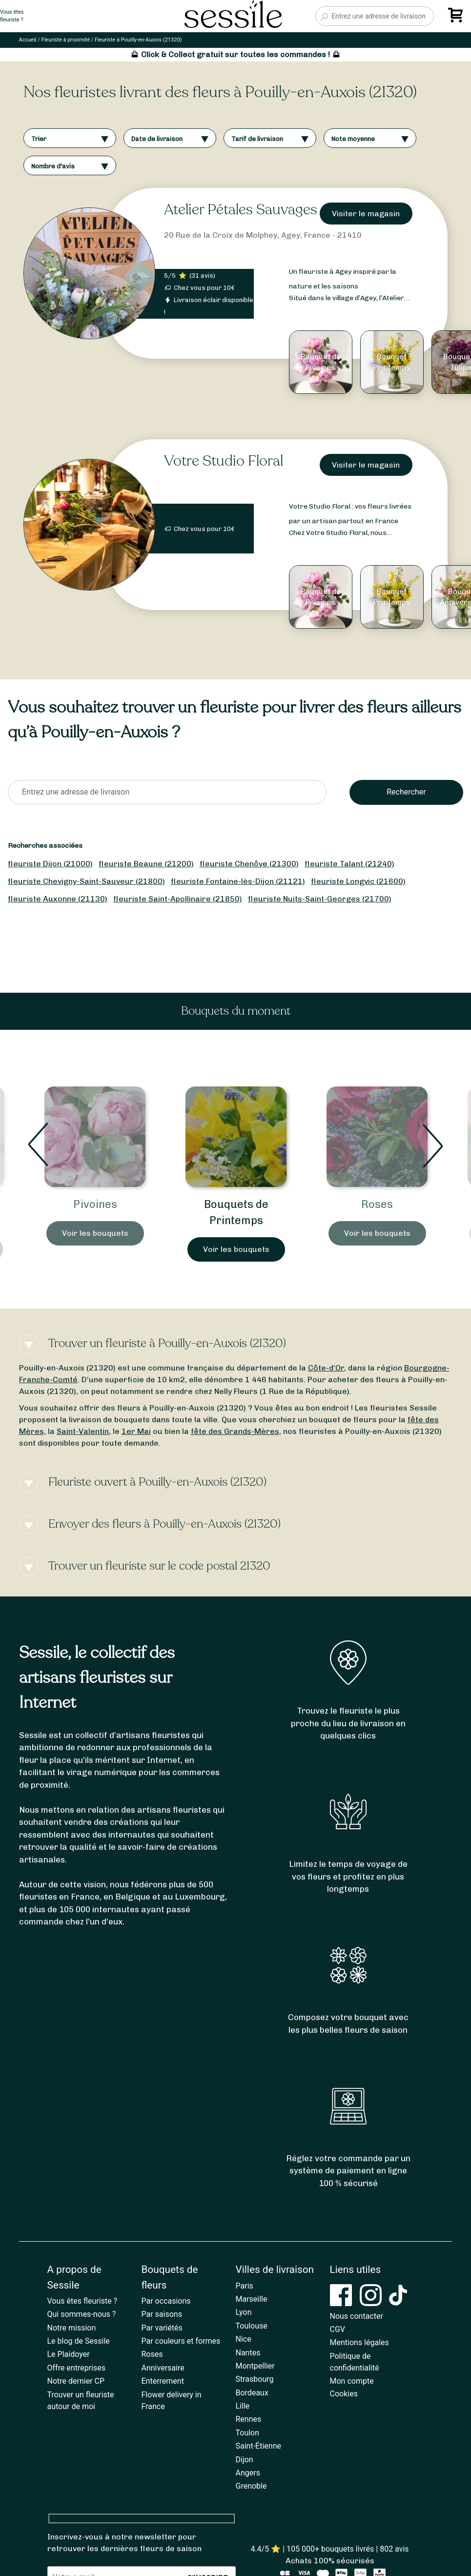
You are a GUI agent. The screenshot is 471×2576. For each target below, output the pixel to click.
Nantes (248, 2352)
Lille (243, 2406)
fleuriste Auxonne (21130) (57, 898)
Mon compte (352, 2381)
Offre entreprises (76, 2367)
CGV (338, 2329)
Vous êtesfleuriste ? (11, 16)
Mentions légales (359, 2342)
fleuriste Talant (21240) (349, 863)
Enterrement (163, 2381)
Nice (243, 2339)
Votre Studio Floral (223, 461)
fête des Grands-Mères (235, 1431)
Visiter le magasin (366, 213)
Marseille (251, 2299)
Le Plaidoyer (68, 2354)
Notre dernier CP (76, 2381)
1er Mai (136, 1431)
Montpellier (255, 2366)
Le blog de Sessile (78, 2341)
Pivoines (95, 1204)
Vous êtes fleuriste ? (82, 2301)
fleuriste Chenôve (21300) (249, 863)
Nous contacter (356, 2316)
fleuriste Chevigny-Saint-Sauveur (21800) (86, 881)
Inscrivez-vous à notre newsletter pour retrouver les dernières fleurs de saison (124, 2542)
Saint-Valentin (83, 1431)
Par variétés (162, 2327)
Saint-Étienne (258, 2446)
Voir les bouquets (95, 1233)
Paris (244, 2285)
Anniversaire (163, 2367)
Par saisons (162, 2314)
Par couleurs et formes (181, 2341)
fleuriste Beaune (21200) (146, 863)
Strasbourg (255, 2379)
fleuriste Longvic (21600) (358, 881)
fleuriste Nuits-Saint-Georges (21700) (319, 898)
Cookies (344, 2393)
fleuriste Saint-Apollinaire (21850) (177, 898)
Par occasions (166, 2301)
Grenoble (251, 2486)
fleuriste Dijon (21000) (50, 863)
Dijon (244, 2459)
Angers (248, 2472)
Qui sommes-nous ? (81, 2314)
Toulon (248, 2432)
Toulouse (251, 2326)
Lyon (244, 2312)
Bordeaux (252, 2392)
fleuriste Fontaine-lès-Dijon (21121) (238, 881)
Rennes (249, 2419)
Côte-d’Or (326, 1367)
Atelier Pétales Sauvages (240, 210)
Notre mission (71, 2327)
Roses (377, 1204)
